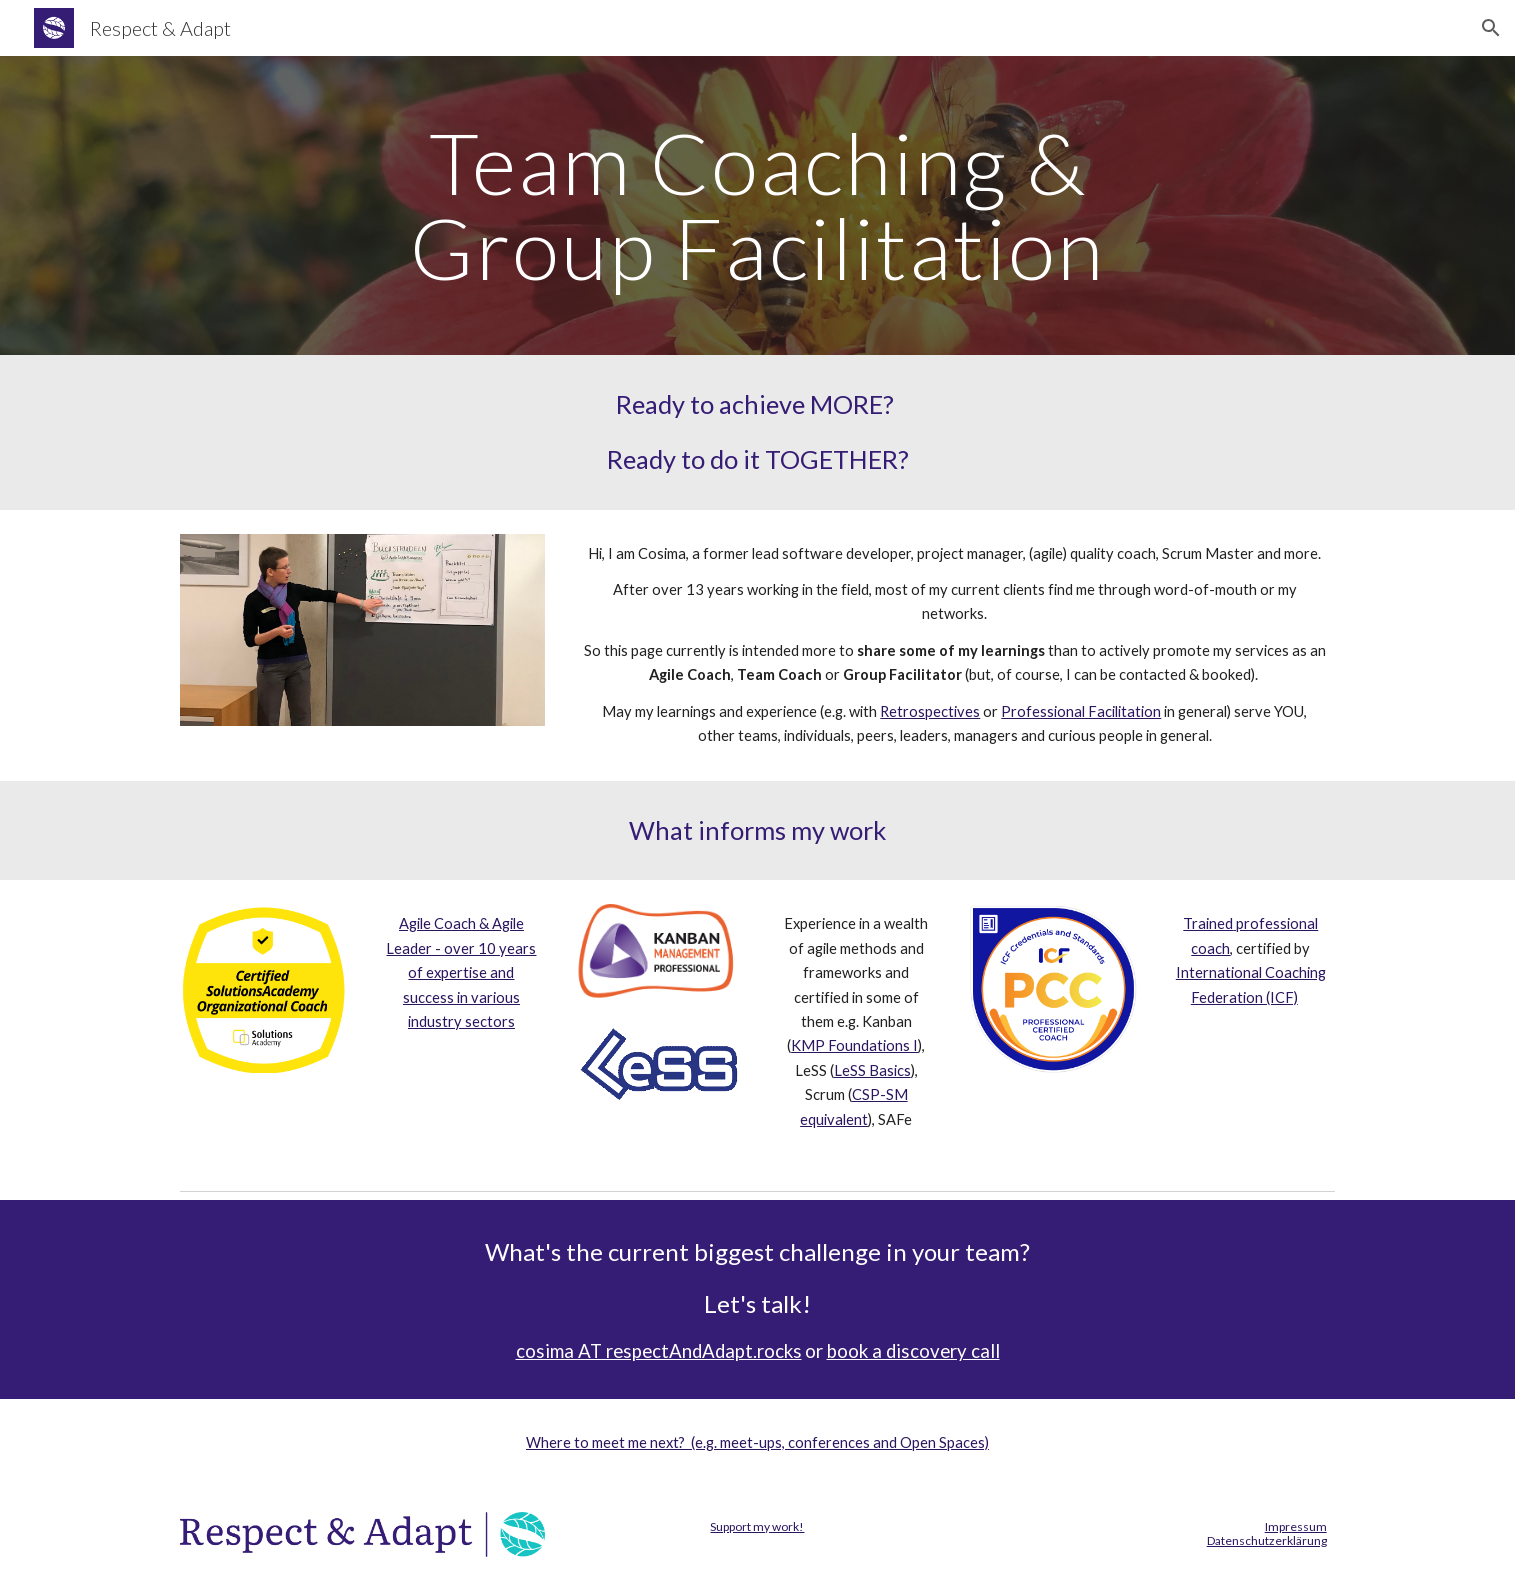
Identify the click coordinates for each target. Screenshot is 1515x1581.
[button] (1491, 28)
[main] (757, 205)
